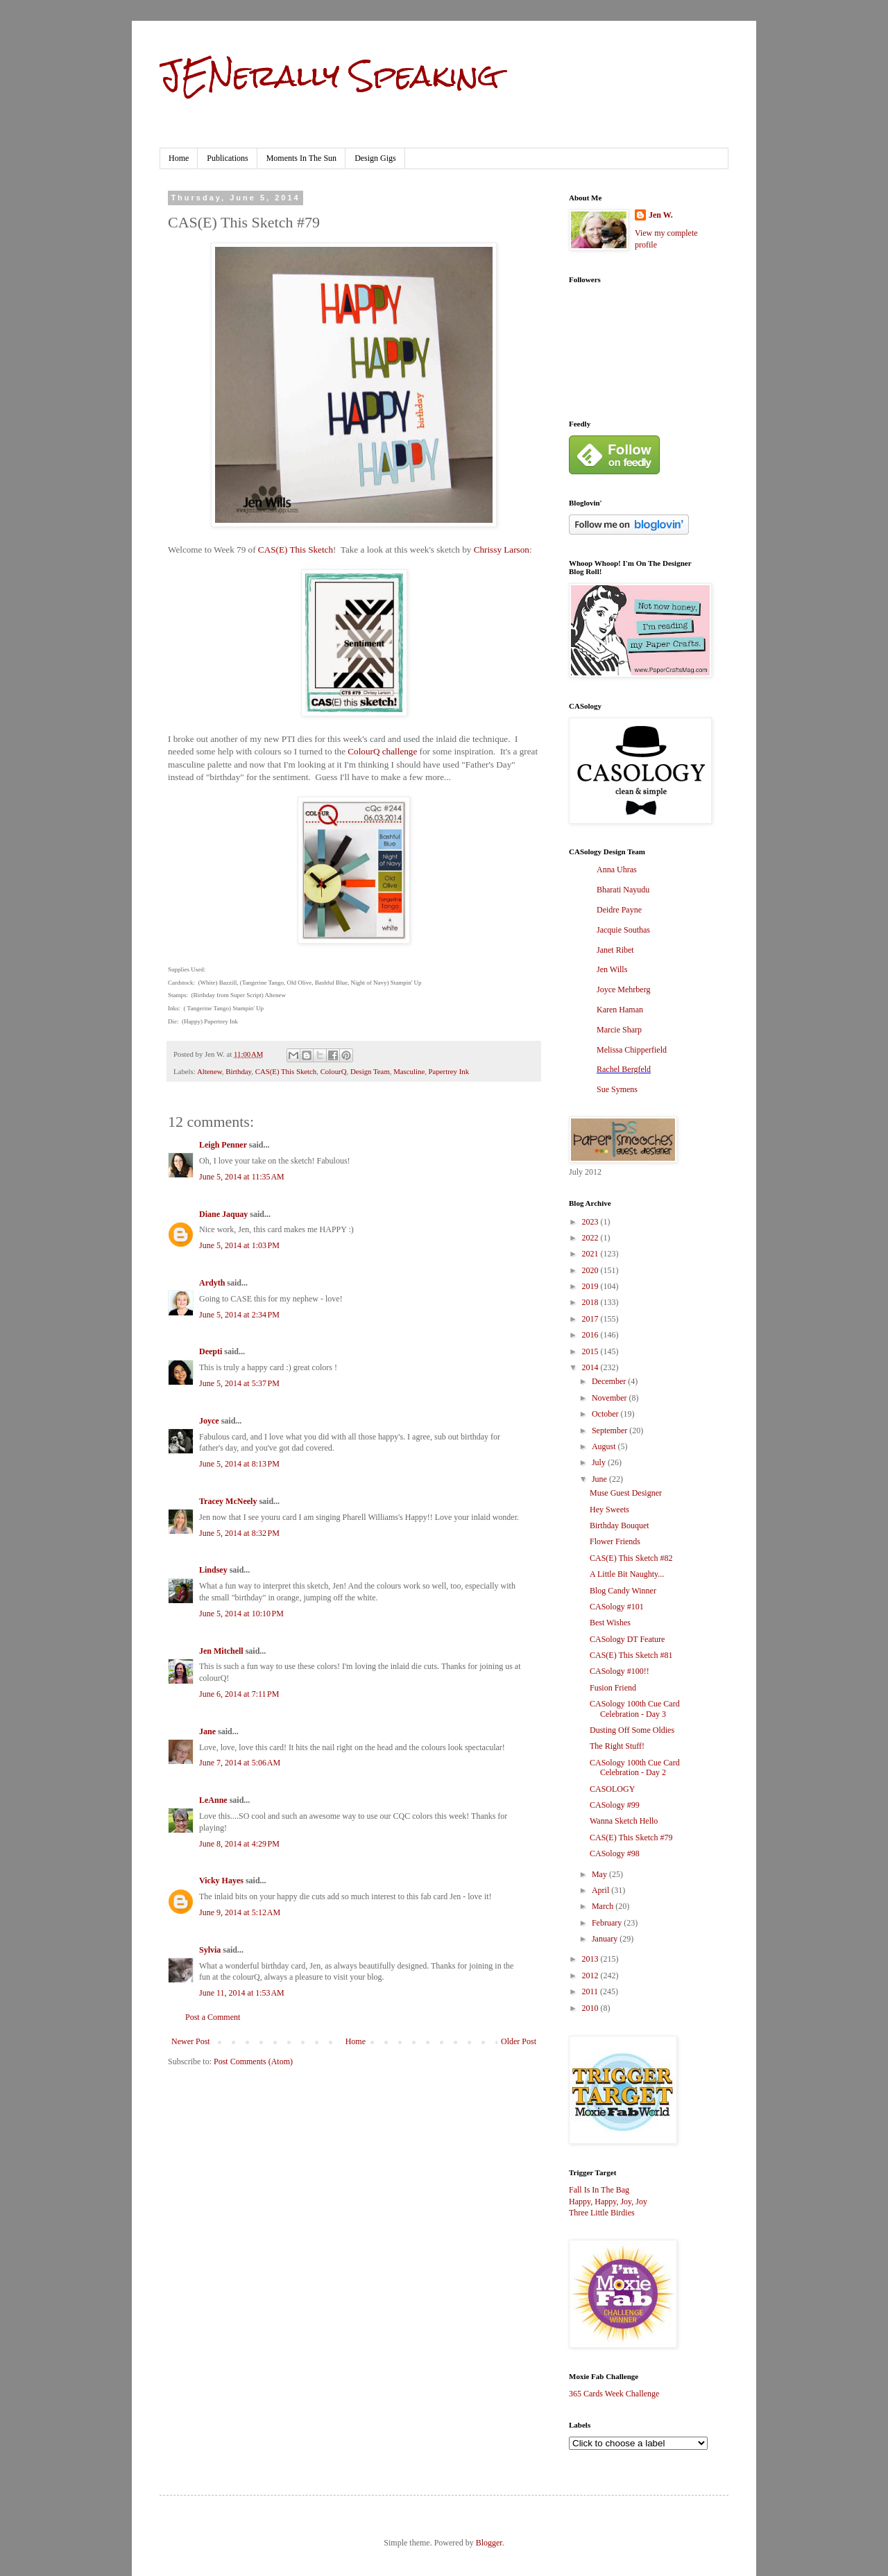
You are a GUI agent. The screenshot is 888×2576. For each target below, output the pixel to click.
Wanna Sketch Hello (624, 1821)
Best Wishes (610, 1622)
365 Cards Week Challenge (614, 2393)
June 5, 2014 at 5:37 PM (239, 1383)
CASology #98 (615, 1853)
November (610, 1398)
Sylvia (210, 1950)
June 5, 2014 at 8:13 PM (239, 1464)
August (605, 1446)
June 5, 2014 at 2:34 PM (239, 1315)
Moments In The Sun (301, 158)
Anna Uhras (617, 869)
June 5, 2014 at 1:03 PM (239, 1245)
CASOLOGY (612, 1789)
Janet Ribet (615, 950)
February (608, 1923)
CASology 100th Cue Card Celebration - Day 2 (635, 1767)
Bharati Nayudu (623, 889)
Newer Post (190, 2041)
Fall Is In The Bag (599, 2190)
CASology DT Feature (627, 1639)
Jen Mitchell (221, 1651)
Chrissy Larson (501, 549)
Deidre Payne (619, 910)
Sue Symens (617, 1089)
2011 (591, 1991)
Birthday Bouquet (619, 1525)
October (606, 1414)
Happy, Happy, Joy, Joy (608, 2201)
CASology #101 (617, 1606)
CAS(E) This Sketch (295, 549)
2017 (591, 1319)
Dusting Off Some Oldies (632, 1730)
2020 (591, 1270)
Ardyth (212, 1283)
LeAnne (213, 1800)
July (600, 1462)
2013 (591, 1959)
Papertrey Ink (449, 1071)
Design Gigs (375, 158)
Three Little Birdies (602, 2213)
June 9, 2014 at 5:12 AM (239, 1912)
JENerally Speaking (329, 75)
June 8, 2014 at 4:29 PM (239, 1844)
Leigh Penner (223, 1145)
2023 (591, 1222)
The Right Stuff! (617, 1746)
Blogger (489, 2543)
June (600, 1479)
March (603, 1906)
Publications (227, 158)
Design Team (370, 1071)
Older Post (518, 2041)
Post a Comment (212, 2017)
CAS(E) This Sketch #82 (631, 1558)
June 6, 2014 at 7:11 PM (239, 1694)
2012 (591, 1975)
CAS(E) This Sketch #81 (631, 1655)
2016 (591, 1335)
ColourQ (334, 1071)
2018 (591, 1302)
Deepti (210, 1351)
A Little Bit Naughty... (627, 1574)
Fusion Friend (613, 1688)
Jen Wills (612, 969)
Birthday (238, 1071)
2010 (591, 2008)
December (610, 1381)
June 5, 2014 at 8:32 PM (239, 1533)
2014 (591, 1367)
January (606, 1939)
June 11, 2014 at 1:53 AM (241, 1993)
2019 (591, 1286)
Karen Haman (620, 1009)
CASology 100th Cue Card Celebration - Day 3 (635, 1708)
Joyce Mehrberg (623, 989)
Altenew (209, 1071)
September (610, 1430)
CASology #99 (615, 1805)
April (601, 1890)
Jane (207, 1731)
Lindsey (213, 1570)
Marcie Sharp (619, 1030)
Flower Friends (615, 1541)
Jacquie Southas (623, 930)
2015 (591, 1351)
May (600, 1874)
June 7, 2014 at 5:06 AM (239, 1762)
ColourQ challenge (382, 751)
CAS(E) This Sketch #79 (631, 1837)
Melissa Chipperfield (632, 1050)
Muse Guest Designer (626, 1493)
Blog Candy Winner (623, 1591)
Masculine (409, 1071)
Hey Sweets (609, 1509)
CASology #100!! (619, 1671)
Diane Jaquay (223, 1214)
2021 (591, 1254)
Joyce (209, 1421)
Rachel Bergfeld (624, 1069)
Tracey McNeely (228, 1501)
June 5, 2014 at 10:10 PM (241, 1613)
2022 (591, 1238)
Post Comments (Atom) (253, 2061)
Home (179, 158)
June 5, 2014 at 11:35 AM (241, 1177)
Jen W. (661, 215)
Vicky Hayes (221, 1880)
